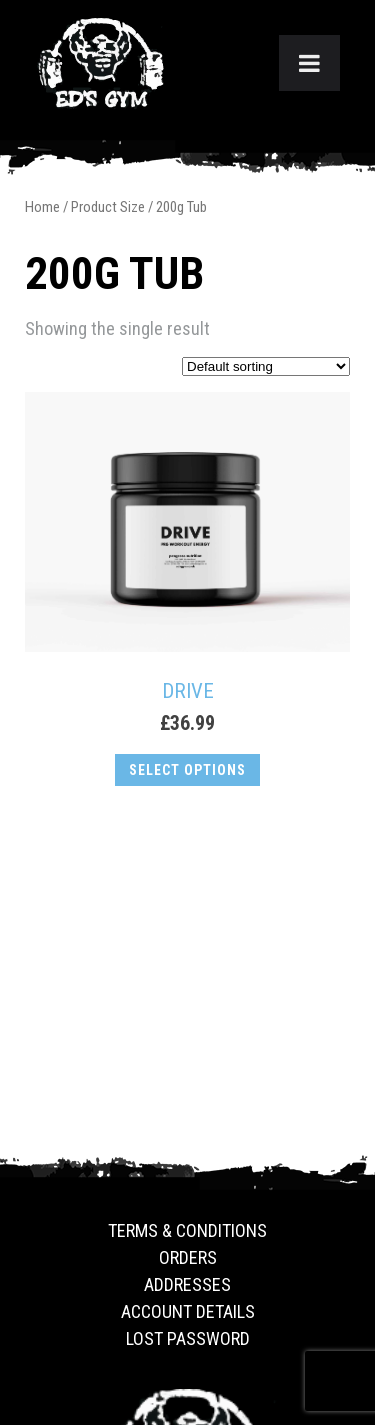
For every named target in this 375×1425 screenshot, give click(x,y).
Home (42, 207)
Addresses (187, 1284)
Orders (188, 1257)
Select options (187, 770)
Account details (188, 1311)
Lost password (188, 1338)
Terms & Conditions (187, 1230)
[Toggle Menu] (309, 63)
